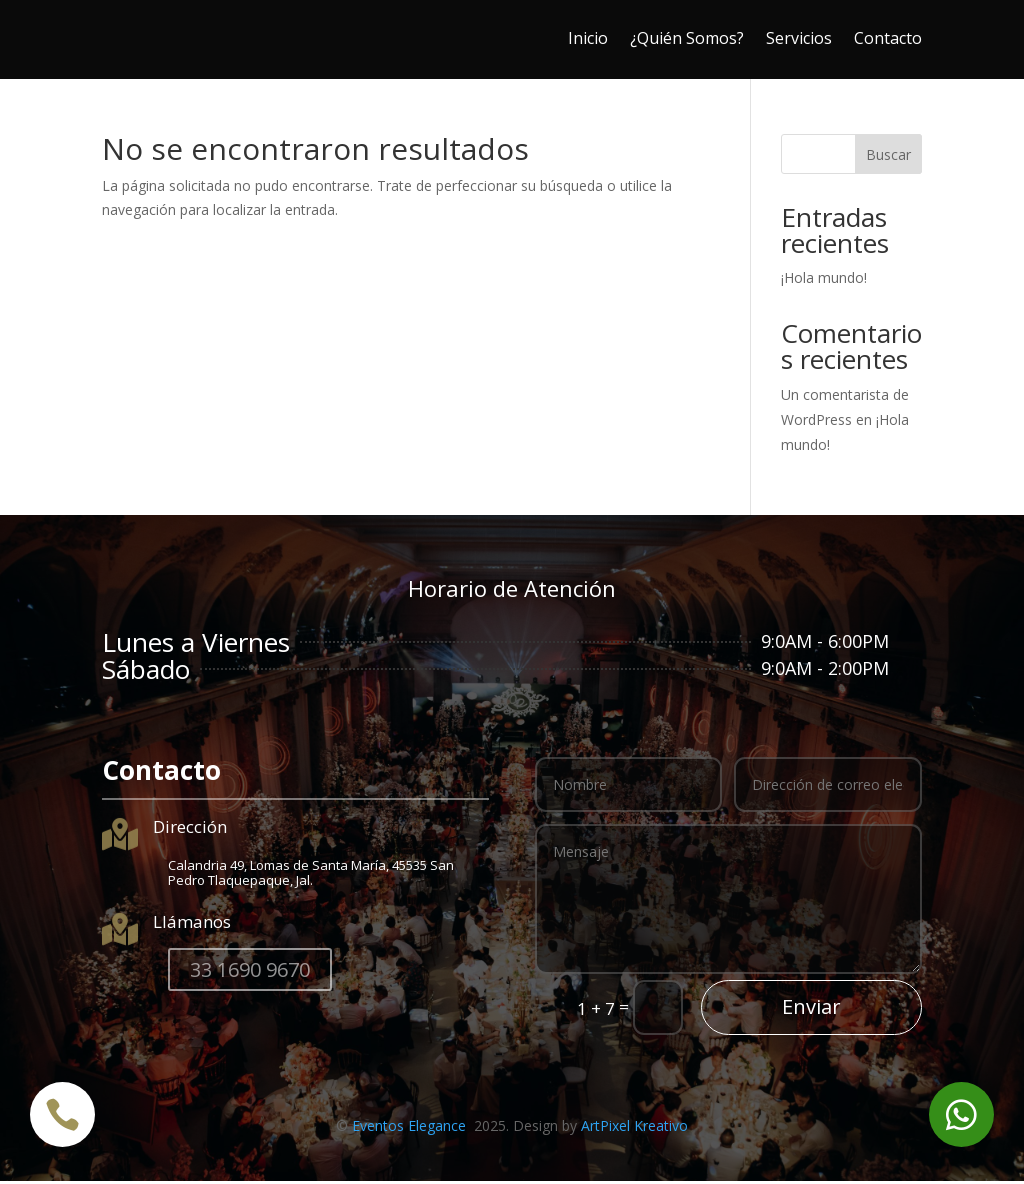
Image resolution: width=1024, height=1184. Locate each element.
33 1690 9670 (250, 972)
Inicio (588, 38)
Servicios (799, 38)
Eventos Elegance (411, 1128)
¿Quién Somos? (687, 38)
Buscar (888, 157)
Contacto (888, 38)
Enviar (811, 1009)
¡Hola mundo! (824, 280)
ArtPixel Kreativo (634, 1128)
